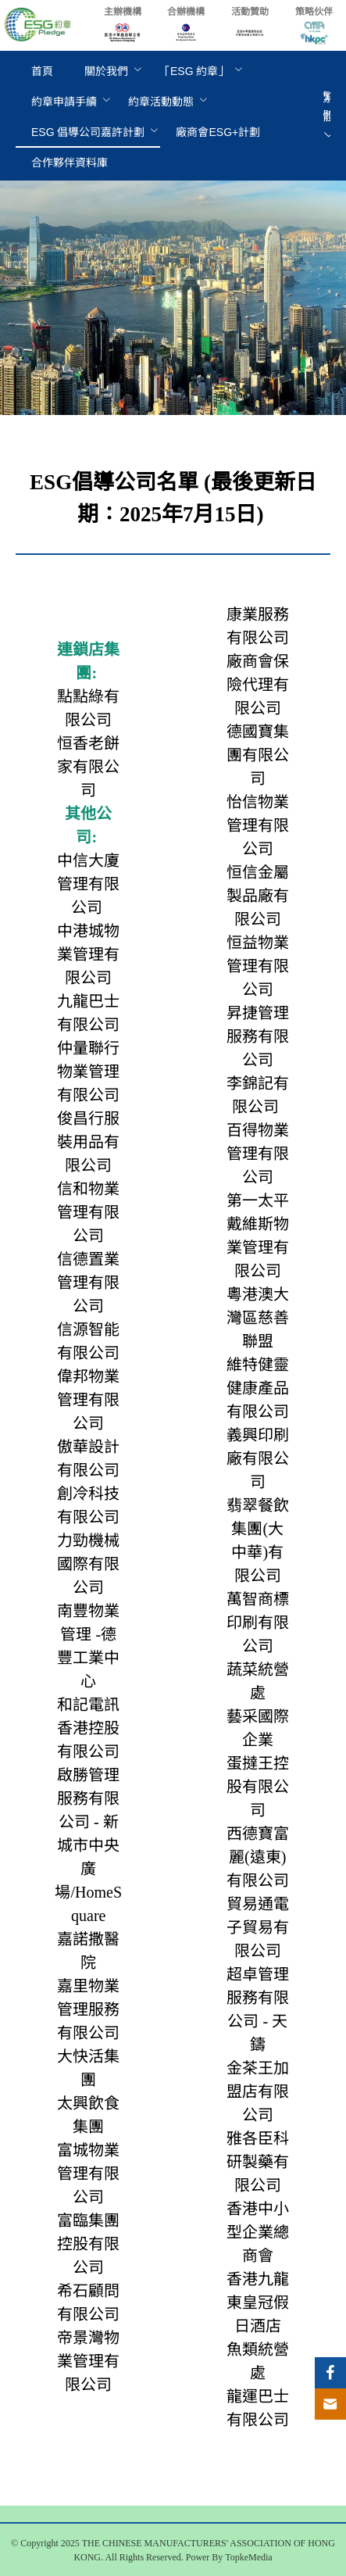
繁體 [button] (329, 116)
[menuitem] (42, 71)
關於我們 (106, 71)
